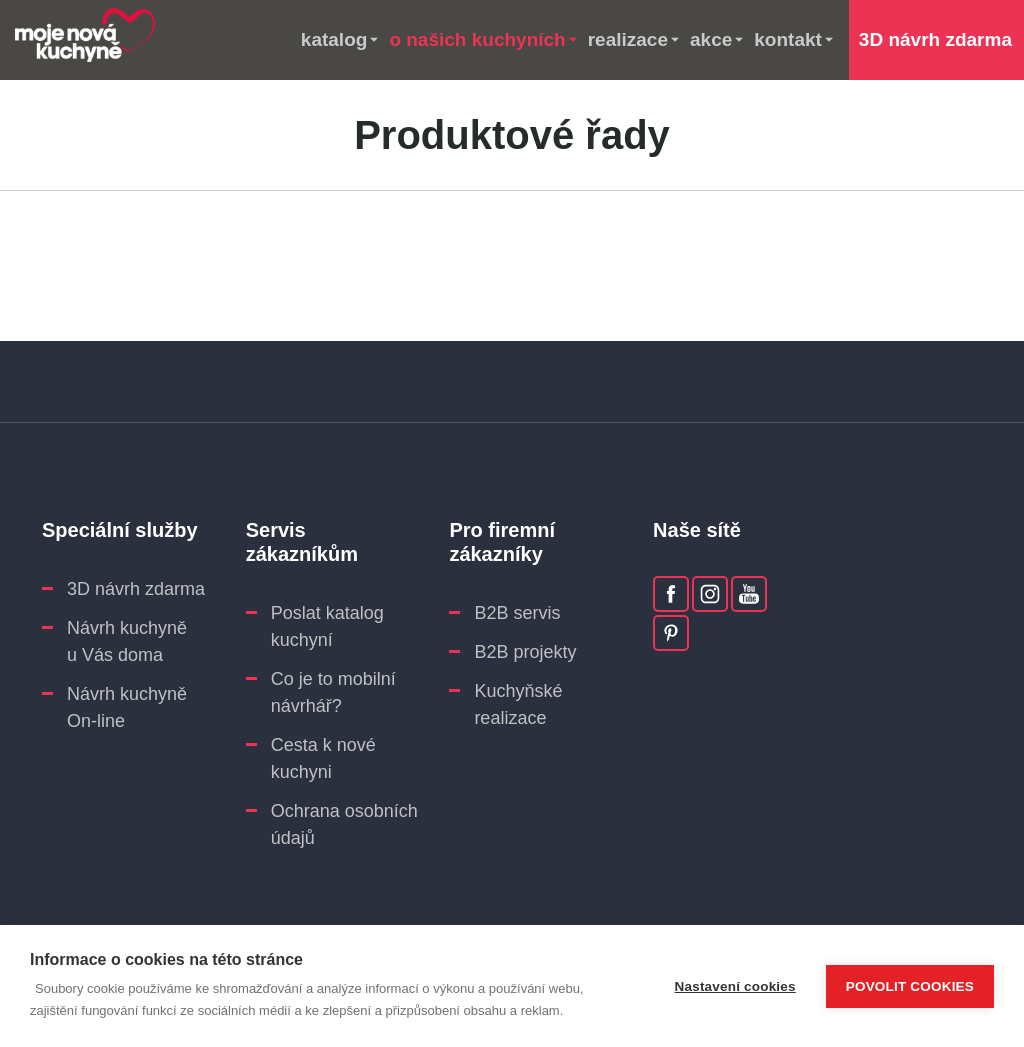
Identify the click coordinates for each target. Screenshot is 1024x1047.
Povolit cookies (910, 986)
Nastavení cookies (735, 986)
